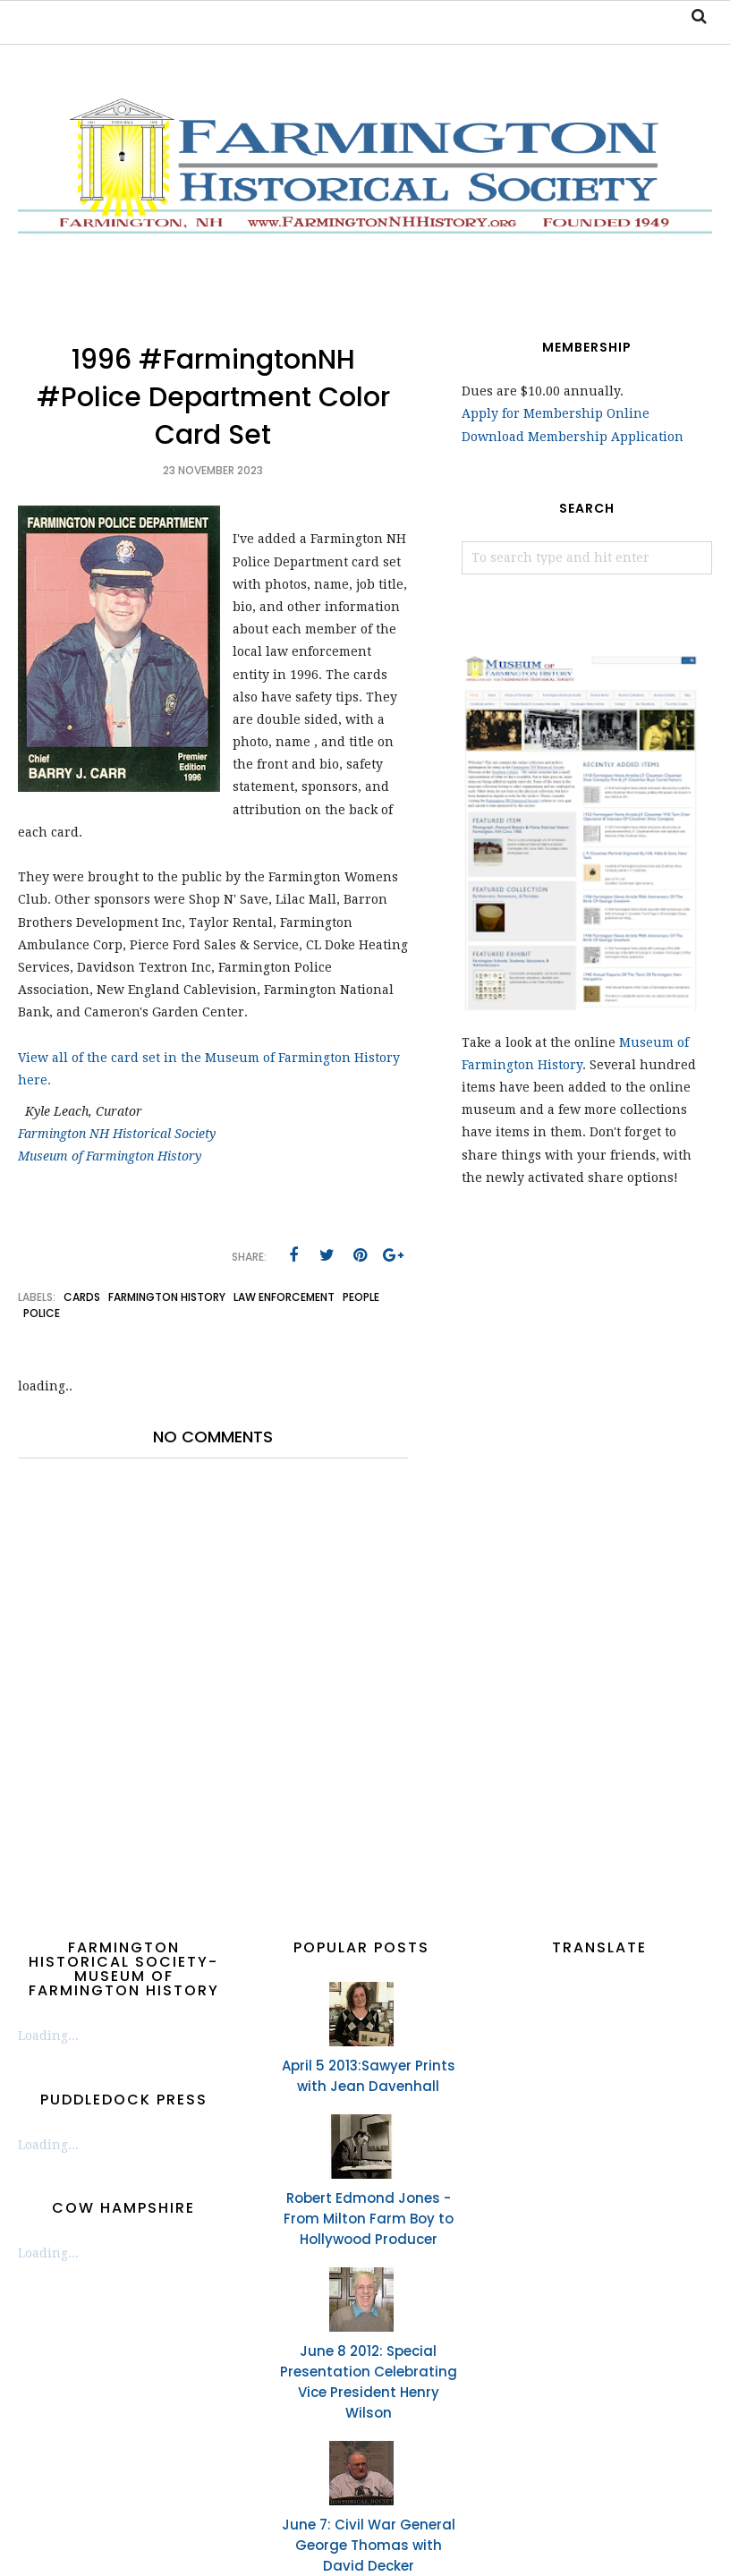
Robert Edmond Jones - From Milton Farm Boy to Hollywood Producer (369, 2219)
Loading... (48, 2035)
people (361, 1297)
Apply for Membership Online (555, 413)
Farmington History (166, 1297)
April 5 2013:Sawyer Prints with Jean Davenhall (368, 2076)
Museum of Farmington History (109, 1156)
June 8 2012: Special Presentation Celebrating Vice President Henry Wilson (368, 2382)
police (41, 1313)
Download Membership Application (572, 436)
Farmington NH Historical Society (117, 1133)
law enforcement (284, 1297)
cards (82, 1297)
